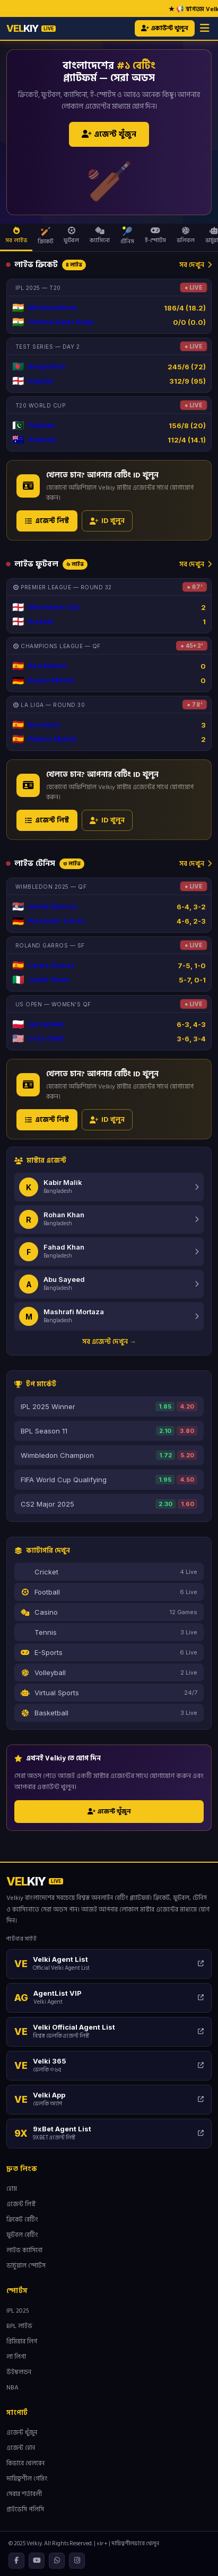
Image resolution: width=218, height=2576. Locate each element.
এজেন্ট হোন (20, 2448)
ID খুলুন (107, 521)
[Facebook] (16, 2561)
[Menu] (205, 28)
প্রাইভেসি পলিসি (25, 2509)
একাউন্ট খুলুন (164, 28)
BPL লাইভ (19, 2326)
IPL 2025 (17, 2311)
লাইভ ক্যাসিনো (24, 2250)
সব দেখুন (195, 264)
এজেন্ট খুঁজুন (109, 134)
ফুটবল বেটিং (22, 2235)
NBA (12, 2388)
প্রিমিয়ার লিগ (21, 2341)
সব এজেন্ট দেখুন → (109, 1341)
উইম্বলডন (18, 2372)
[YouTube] (37, 2561)
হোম (11, 2189)
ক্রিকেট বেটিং (22, 2220)
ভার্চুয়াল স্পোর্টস (26, 2266)
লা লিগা (16, 2357)
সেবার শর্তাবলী (24, 2494)
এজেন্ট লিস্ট (47, 521)
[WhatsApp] (57, 2561)
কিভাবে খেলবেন (25, 2463)
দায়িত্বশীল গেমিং (27, 2479)
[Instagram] (77, 2561)
